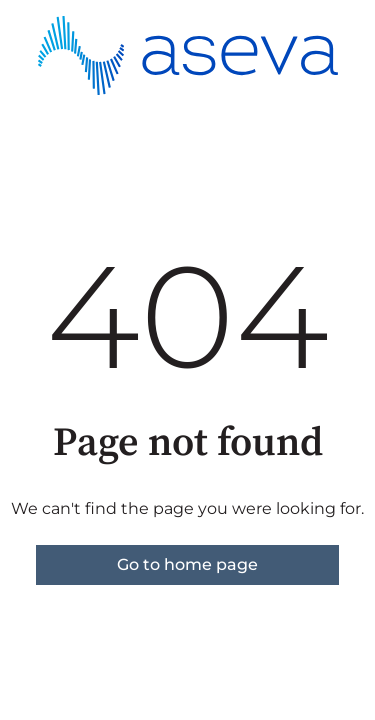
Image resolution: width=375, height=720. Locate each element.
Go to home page (187, 564)
